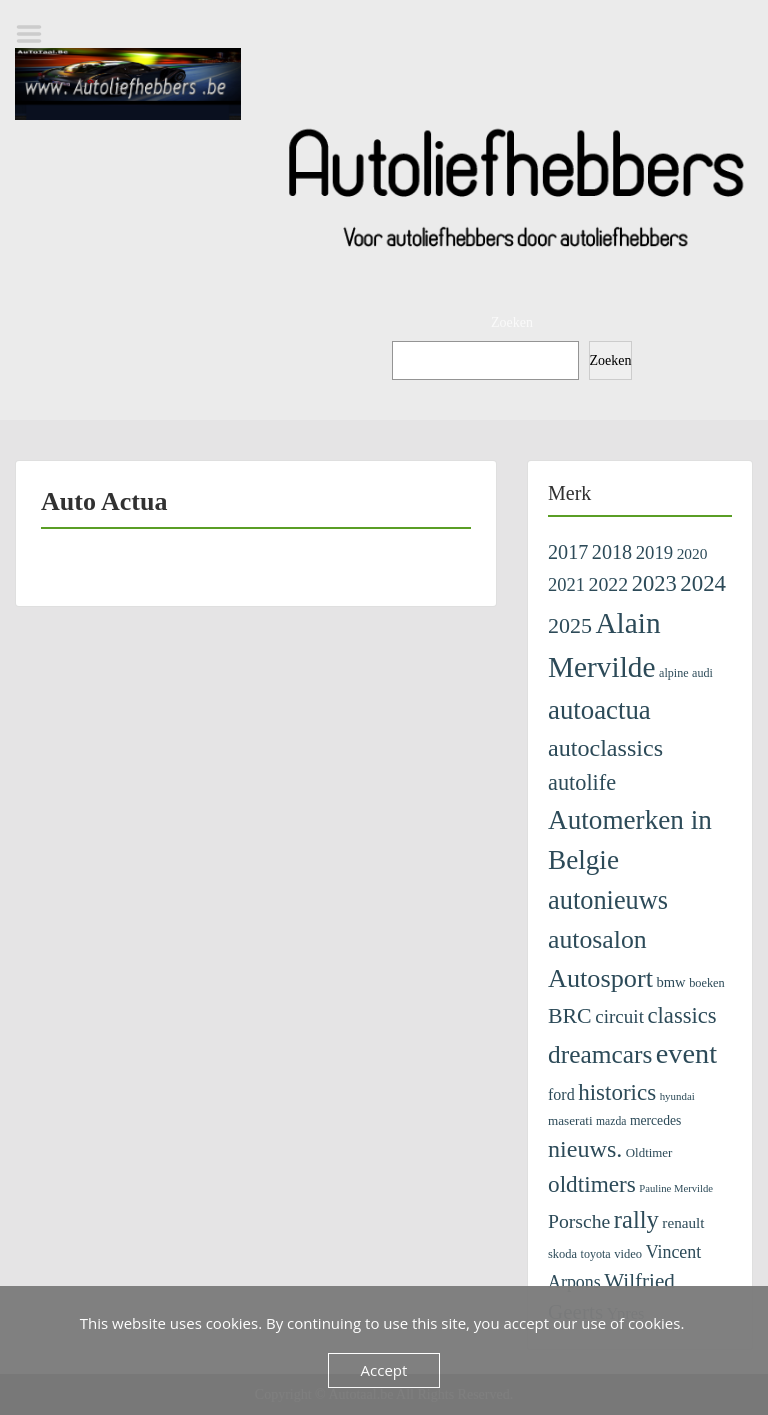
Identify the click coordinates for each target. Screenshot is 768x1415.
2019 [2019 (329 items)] (655, 552)
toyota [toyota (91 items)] (596, 1254)
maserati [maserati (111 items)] (570, 1120)
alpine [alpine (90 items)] (674, 673)
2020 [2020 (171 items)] (692, 553)
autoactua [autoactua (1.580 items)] (599, 710)
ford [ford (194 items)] (561, 1094)
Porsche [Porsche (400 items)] (579, 1221)
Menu (36, 34)
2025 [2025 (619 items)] (570, 625)
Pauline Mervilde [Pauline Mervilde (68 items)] (676, 1188)
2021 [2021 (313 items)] (566, 585)
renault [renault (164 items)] (683, 1222)
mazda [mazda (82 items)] (611, 1121)
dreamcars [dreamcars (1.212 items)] (600, 1054)
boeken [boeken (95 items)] (707, 983)
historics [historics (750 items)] (617, 1092)
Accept (384, 1370)
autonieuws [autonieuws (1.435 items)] (608, 900)
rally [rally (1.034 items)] (636, 1219)
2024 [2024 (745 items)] (703, 583)
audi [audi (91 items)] (702, 673)
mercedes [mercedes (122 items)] (655, 1120)
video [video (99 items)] (628, 1254)
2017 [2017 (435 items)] (568, 552)
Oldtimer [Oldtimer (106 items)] (649, 1152)
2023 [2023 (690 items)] (654, 583)
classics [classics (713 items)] (681, 1015)
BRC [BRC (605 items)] (570, 1016)
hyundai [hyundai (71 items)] (677, 1096)
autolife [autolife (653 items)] (582, 782)
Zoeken (512, 322)
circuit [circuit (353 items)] (619, 1016)
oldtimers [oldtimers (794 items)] (592, 1184)
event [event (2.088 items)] (686, 1053)
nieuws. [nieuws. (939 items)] (585, 1149)
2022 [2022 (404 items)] (609, 584)
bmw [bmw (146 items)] (670, 982)
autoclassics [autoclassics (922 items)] (605, 748)
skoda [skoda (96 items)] (562, 1254)
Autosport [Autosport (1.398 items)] (600, 978)
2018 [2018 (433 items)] (612, 552)
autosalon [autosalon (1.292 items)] (597, 939)
